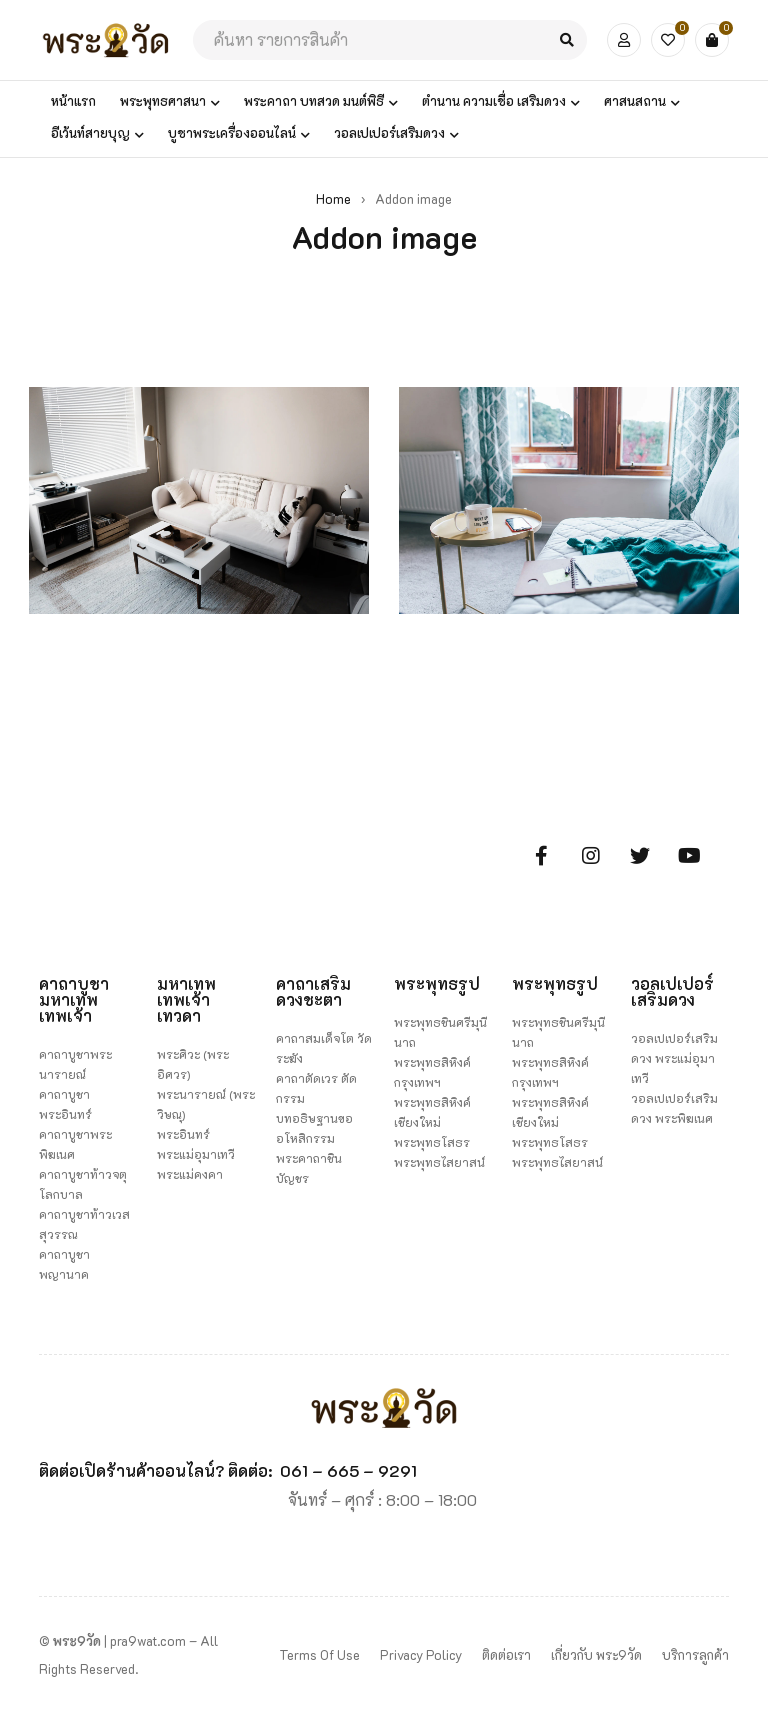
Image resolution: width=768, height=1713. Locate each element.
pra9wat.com (148, 1640)
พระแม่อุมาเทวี (196, 1154)
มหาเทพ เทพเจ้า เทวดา (186, 999)
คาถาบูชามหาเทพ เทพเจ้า (74, 999)
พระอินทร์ (183, 1134)
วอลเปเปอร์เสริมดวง (672, 991)
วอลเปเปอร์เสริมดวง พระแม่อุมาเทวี (674, 1058)
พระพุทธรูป (437, 983)
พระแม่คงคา (190, 1174)
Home (333, 198)
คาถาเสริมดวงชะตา (313, 991)
